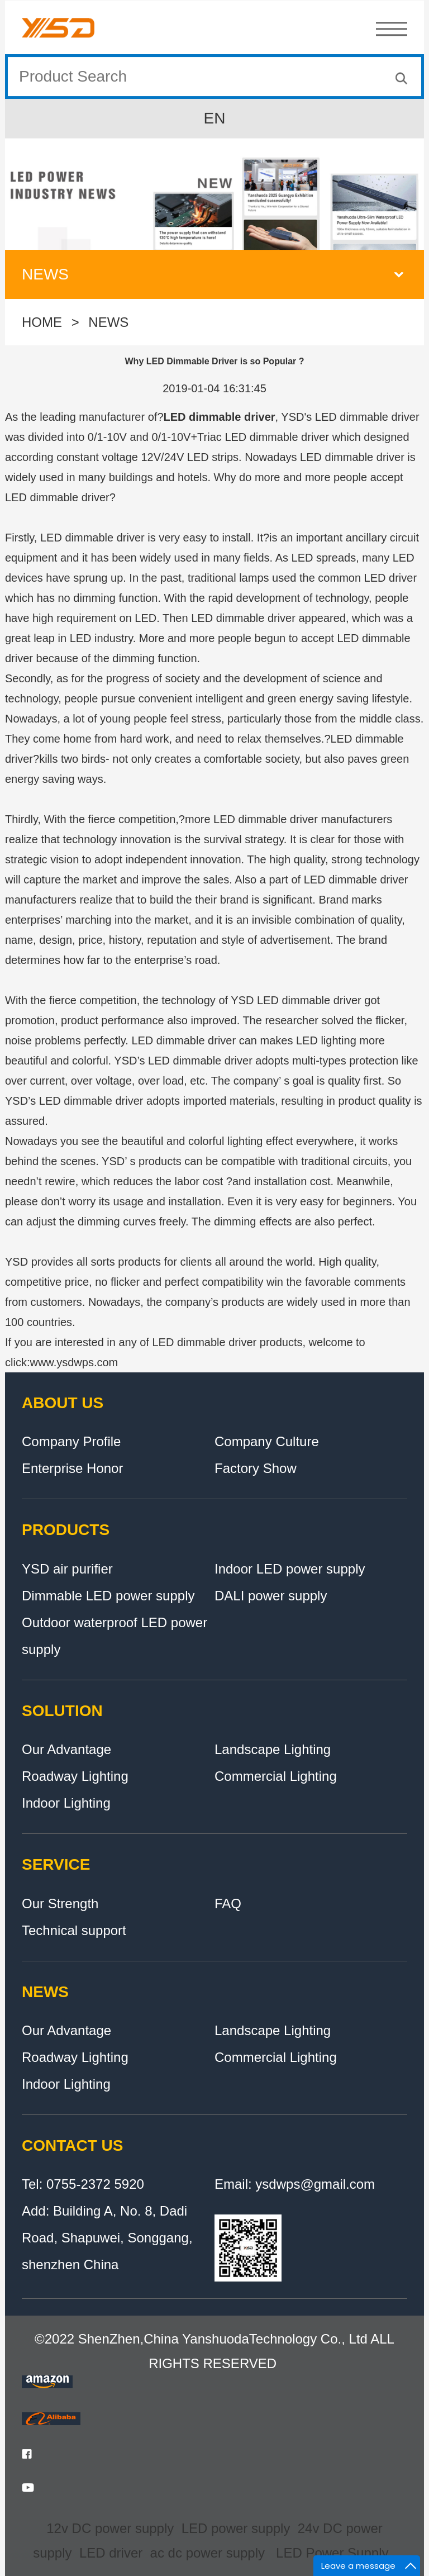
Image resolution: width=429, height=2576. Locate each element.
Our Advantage (66, 1749)
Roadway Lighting (75, 1776)
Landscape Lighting (272, 1749)
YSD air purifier (67, 1568)
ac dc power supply (207, 2552)
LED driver (110, 2552)
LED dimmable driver (219, 417)
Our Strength (60, 1903)
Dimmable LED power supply (108, 1595)
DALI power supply (270, 1595)
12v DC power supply (110, 2528)
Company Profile (71, 1441)
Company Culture (266, 1441)
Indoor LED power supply (289, 1568)
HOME (42, 326)
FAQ (227, 1903)
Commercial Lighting (275, 1776)
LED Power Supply (332, 2552)
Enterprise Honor (72, 1468)
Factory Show (255, 1468)
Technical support (74, 1930)
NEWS (108, 326)
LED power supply (236, 2528)
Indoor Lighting (66, 1802)
